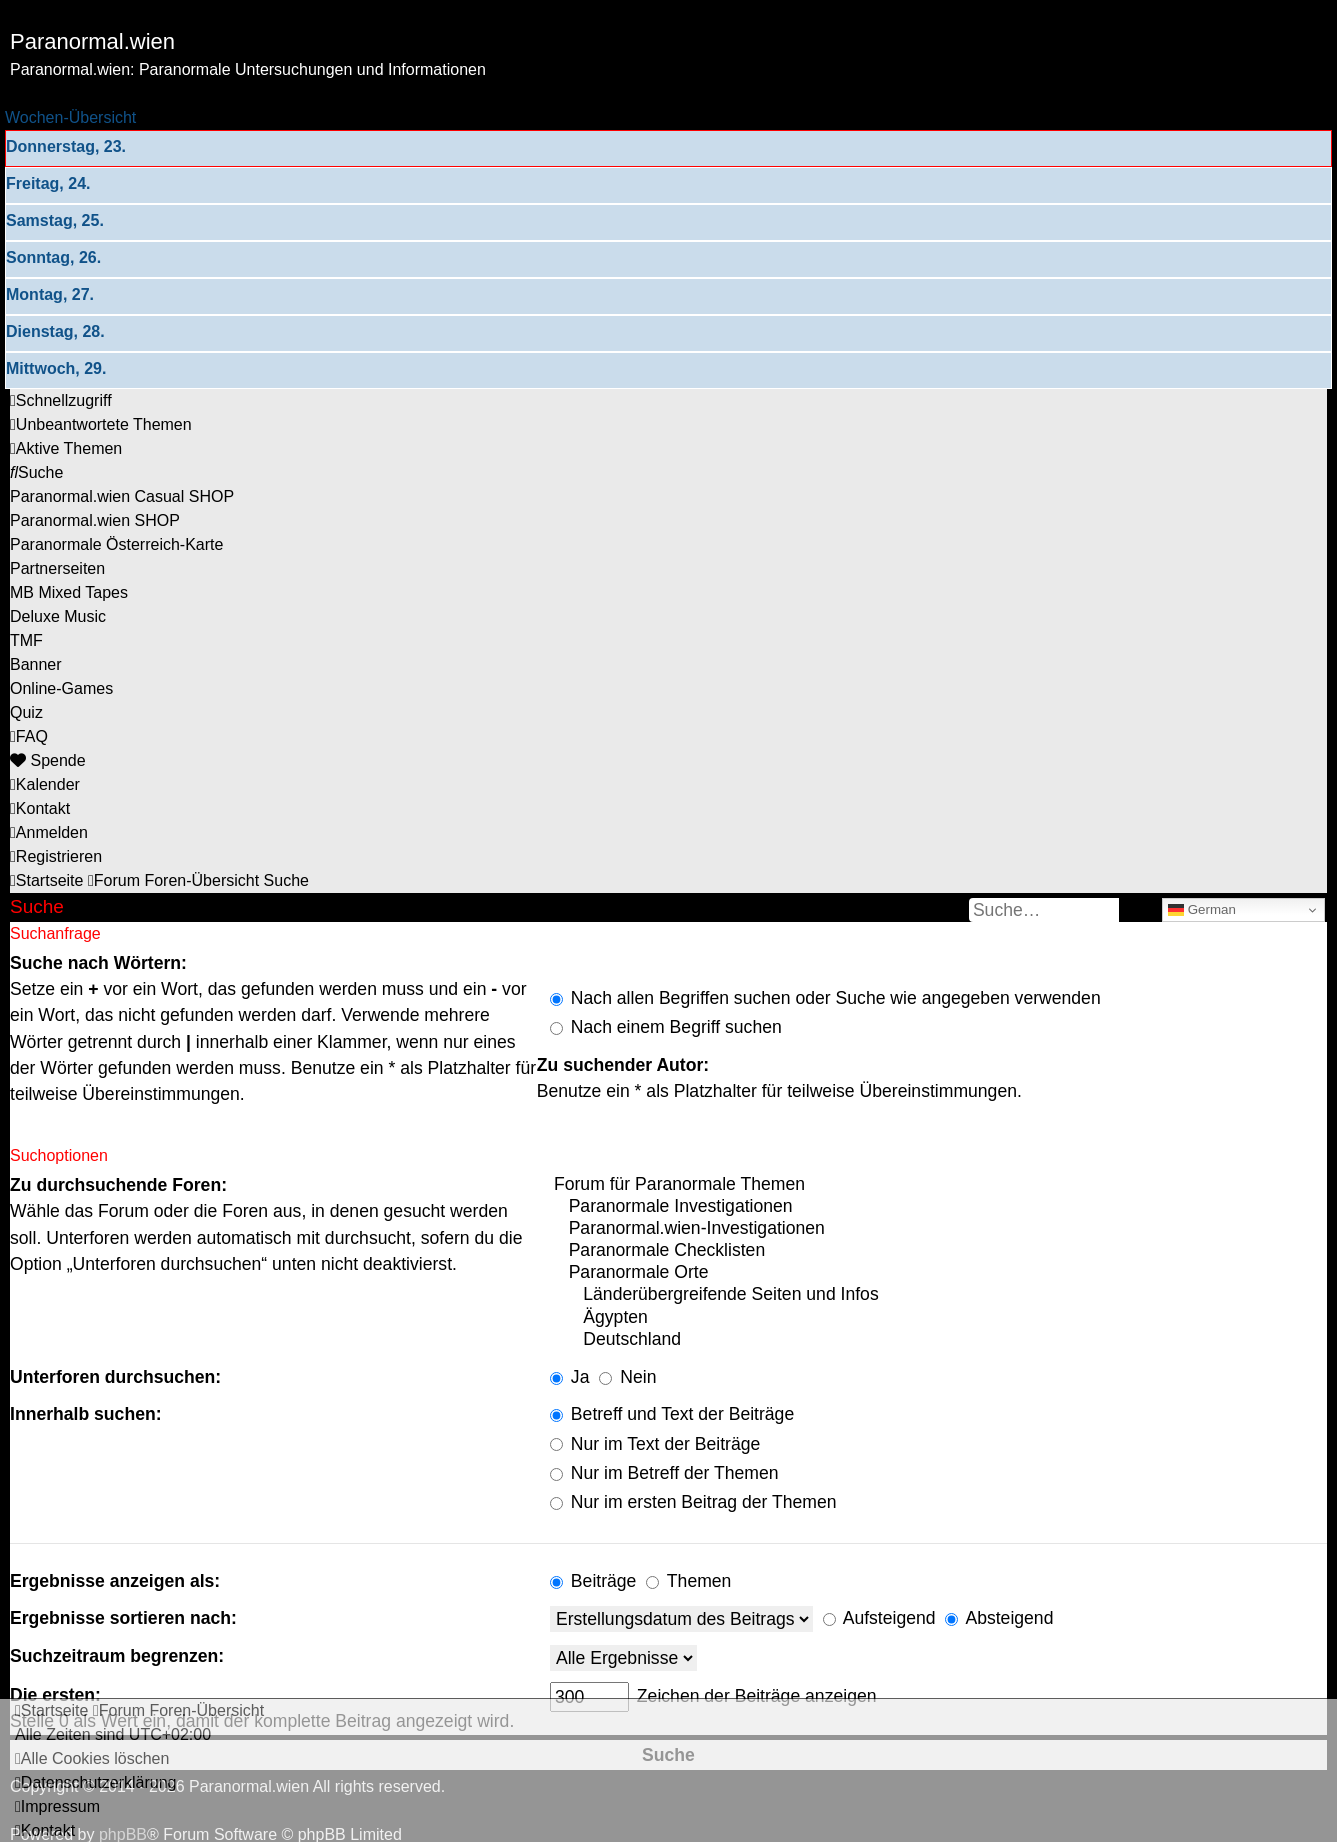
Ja (569, 1377)
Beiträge (593, 1581)
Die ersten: (55, 1695)
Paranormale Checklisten (938, 1251)
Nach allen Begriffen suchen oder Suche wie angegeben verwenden (825, 998)
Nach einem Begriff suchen (666, 1027)
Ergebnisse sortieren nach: (123, 1618)
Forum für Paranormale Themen (938, 1185)
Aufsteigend (879, 1618)
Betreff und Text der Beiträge (672, 1414)
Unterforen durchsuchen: (115, 1377)
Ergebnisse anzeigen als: (115, 1581)
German (1202, 910)
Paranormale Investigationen (938, 1207)
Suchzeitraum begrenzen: (117, 1656)
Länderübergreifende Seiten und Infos (938, 1295)
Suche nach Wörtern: (98, 963)
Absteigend (999, 1618)
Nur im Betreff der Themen (664, 1473)
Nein (627, 1377)
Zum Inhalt (48, 93)
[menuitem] (101, 424)
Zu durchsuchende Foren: (118, 1185)
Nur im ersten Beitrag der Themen (693, 1502)
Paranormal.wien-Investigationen (938, 1229)
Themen (688, 1581)
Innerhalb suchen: (86, 1414)
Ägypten (938, 1318)
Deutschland (938, 1340)
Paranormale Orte (938, 1273)
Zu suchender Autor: (623, 1065)
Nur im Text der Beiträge (655, 1444)
